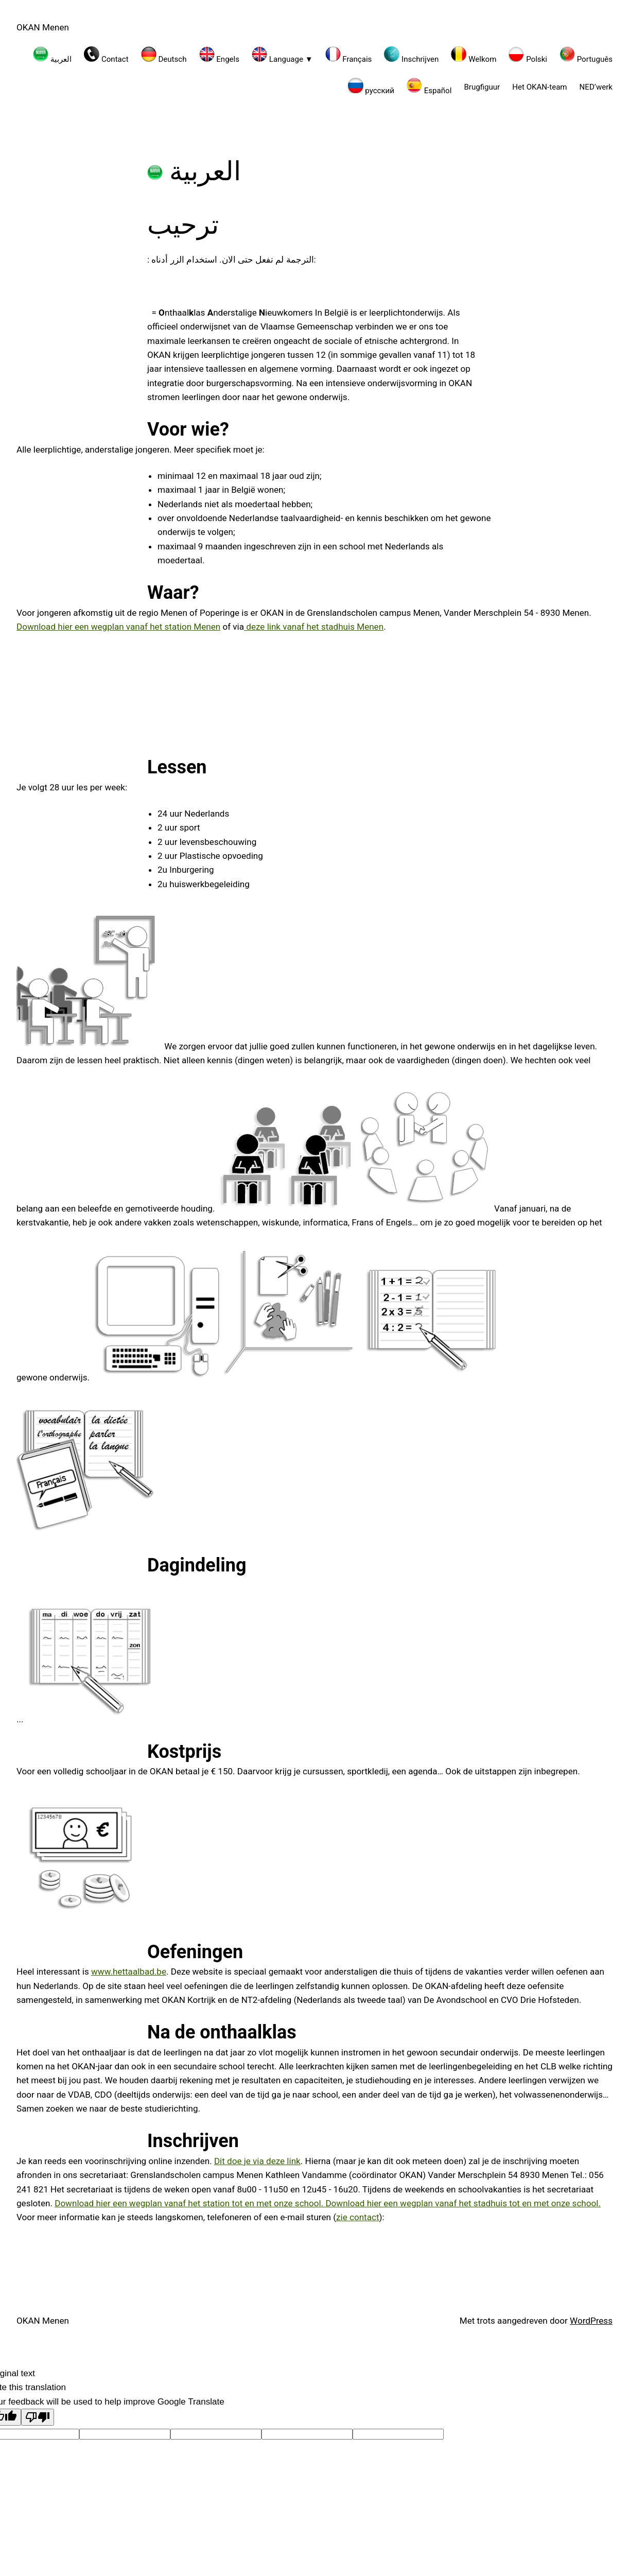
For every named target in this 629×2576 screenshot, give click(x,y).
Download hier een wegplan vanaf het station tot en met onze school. (190, 2203)
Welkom (473, 55)
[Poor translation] (37, 2417)
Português (586, 55)
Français (348, 55)
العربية (52, 55)
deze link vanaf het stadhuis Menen (313, 626)
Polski (528, 55)
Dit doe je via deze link (257, 2161)
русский (371, 86)
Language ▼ (282, 55)
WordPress (591, 2320)
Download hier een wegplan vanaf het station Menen (118, 626)
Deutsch (164, 55)
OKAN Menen (42, 27)
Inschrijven (411, 55)
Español (429, 86)
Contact (106, 55)
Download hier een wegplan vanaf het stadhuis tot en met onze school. (462, 2203)
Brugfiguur (482, 87)
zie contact (357, 2217)
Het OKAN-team (539, 87)
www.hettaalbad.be (128, 1971)
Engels (219, 55)
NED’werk (596, 87)
